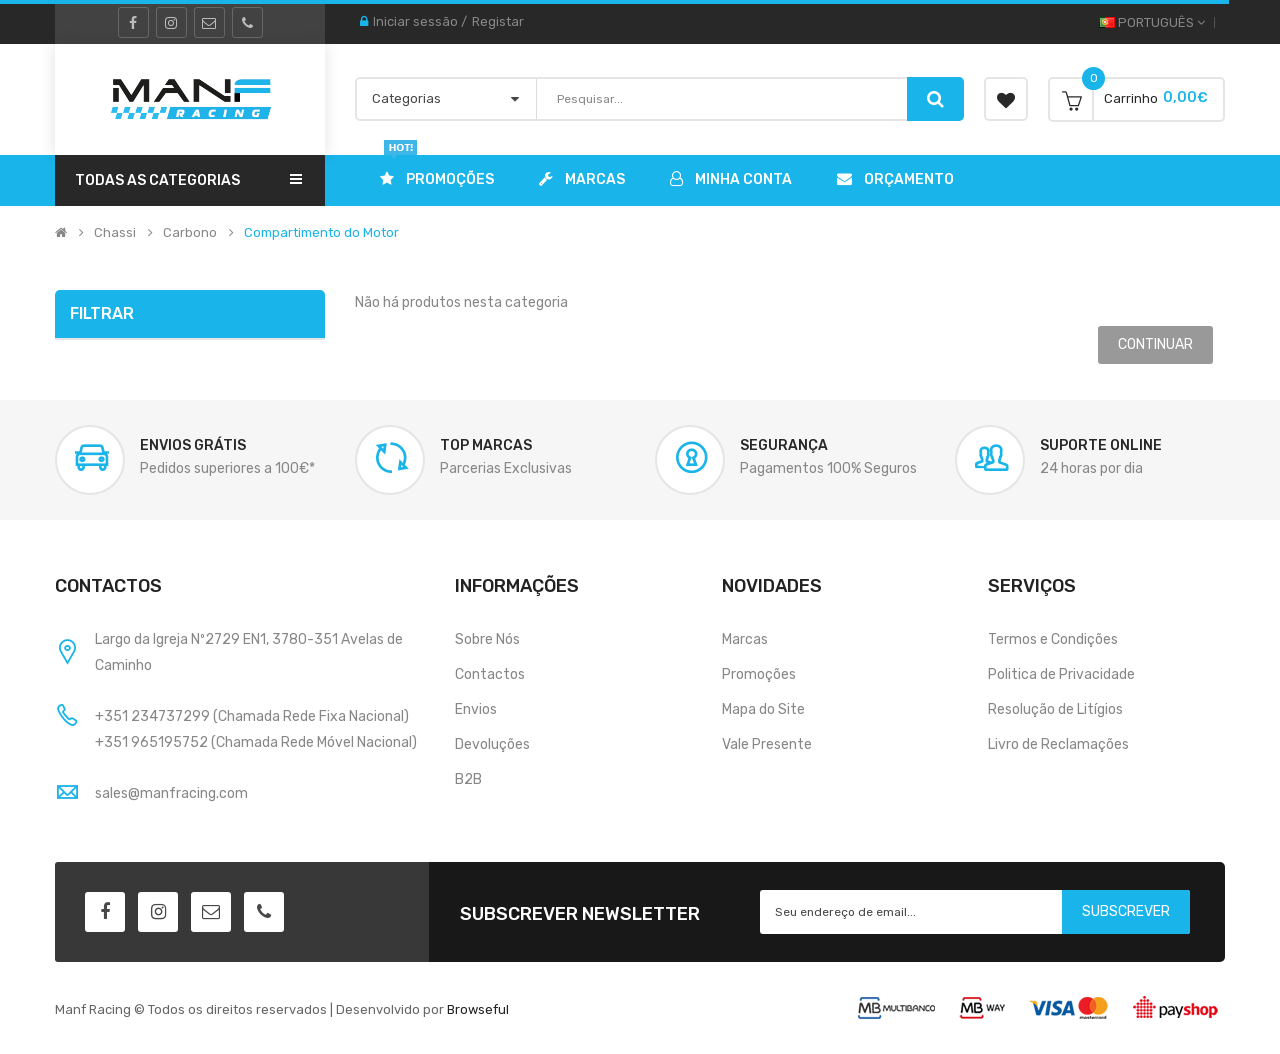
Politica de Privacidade (1061, 674)
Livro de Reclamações (1058, 744)
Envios (476, 709)
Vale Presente (767, 744)
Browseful (478, 1009)
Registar (498, 21)
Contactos (490, 674)
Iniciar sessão (415, 21)
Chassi (115, 233)
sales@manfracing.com (171, 793)
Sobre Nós (487, 639)
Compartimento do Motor (321, 233)
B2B (468, 779)
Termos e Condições (1053, 639)
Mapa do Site (763, 709)
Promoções (759, 674)
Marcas (745, 639)
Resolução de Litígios (1055, 709)
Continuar (1155, 344)
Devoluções (492, 744)
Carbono (190, 233)
